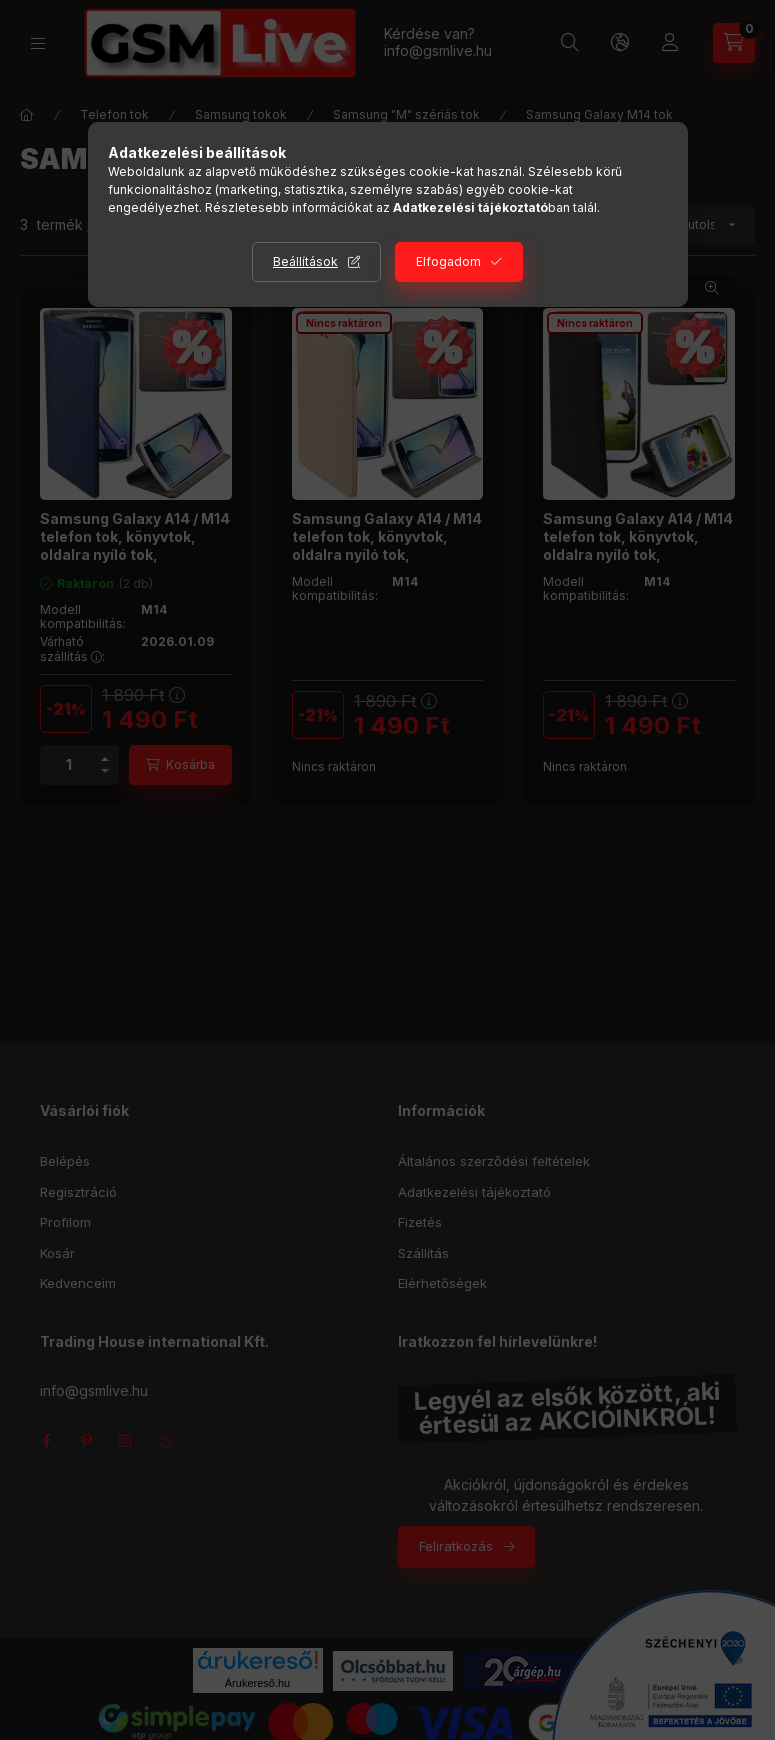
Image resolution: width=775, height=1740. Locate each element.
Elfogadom (448, 261)
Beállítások (305, 261)
